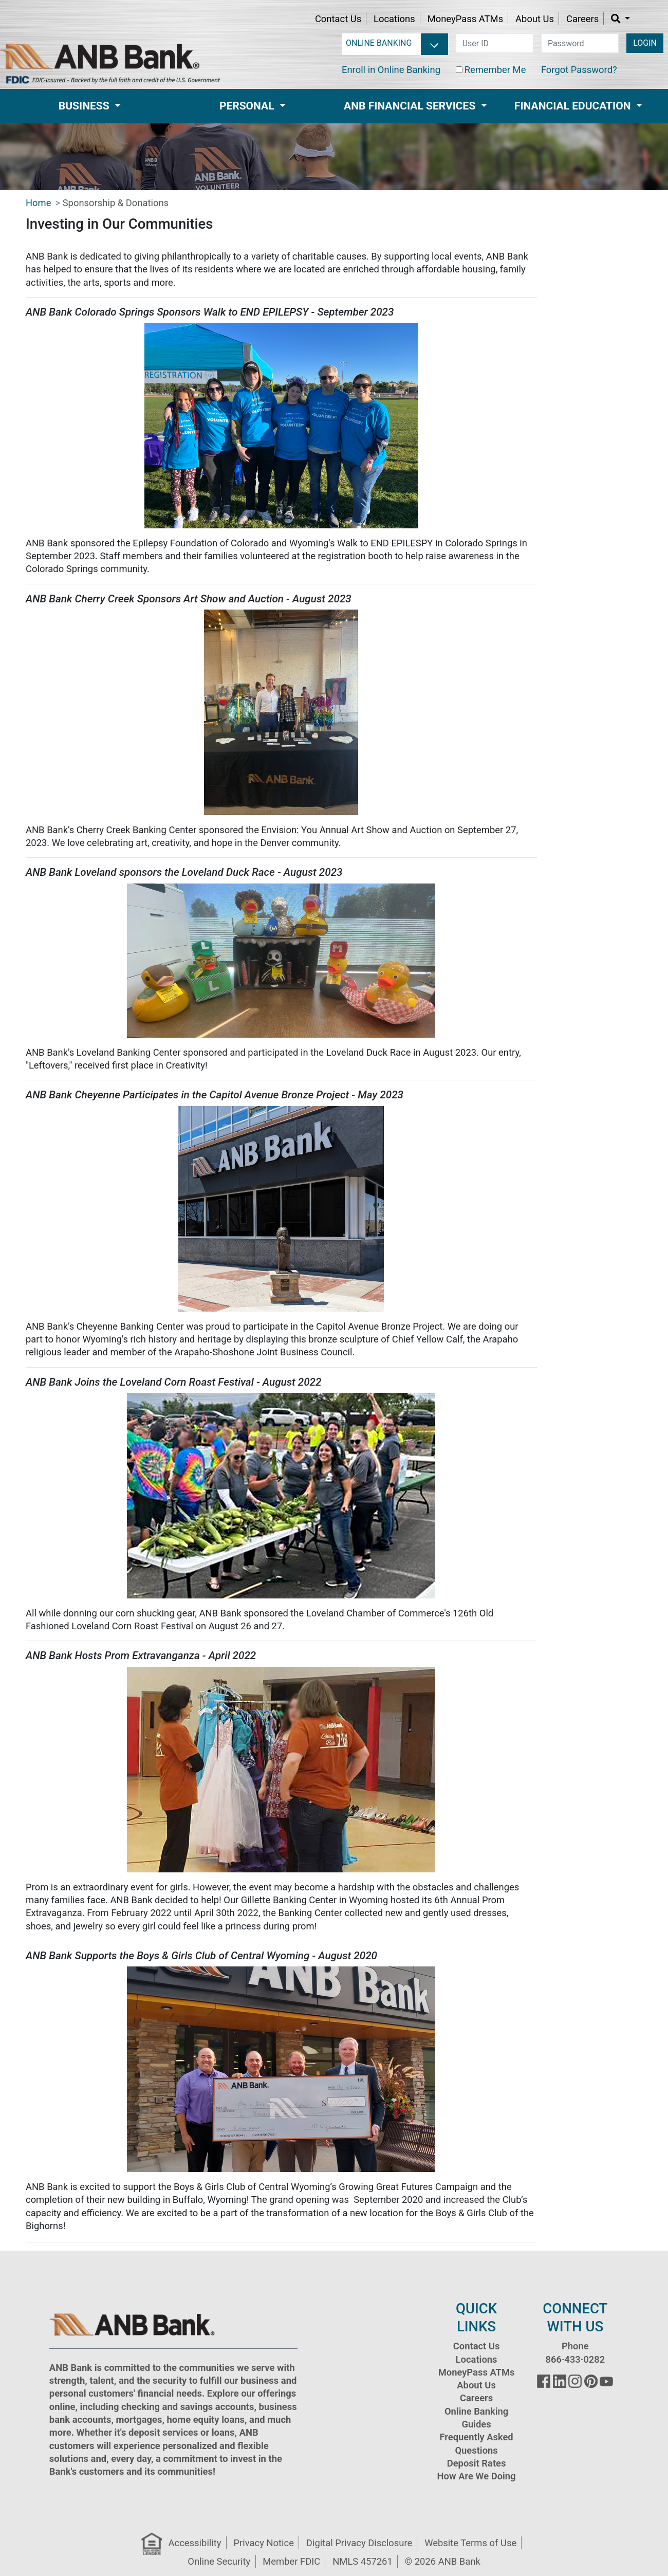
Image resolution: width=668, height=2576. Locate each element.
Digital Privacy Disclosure (359, 2542)
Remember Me (495, 69)
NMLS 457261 (362, 2561)
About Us (534, 18)
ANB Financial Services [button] (411, 106)
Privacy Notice (263, 2542)
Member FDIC (291, 2561)
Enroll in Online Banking (391, 69)
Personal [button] (248, 106)
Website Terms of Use (470, 2542)
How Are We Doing (476, 2476)
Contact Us (338, 18)
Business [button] (85, 106)
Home (38, 202)
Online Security (219, 2561)
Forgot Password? (579, 69)
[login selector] (397, 43)
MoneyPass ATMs (465, 18)
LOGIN (645, 43)
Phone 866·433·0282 (575, 2352)
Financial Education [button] (574, 106)
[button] (620, 18)
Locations (394, 18)
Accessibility (195, 2542)
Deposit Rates (476, 2463)
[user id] (494, 43)
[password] (580, 43)
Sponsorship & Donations (116, 202)
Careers (582, 18)
